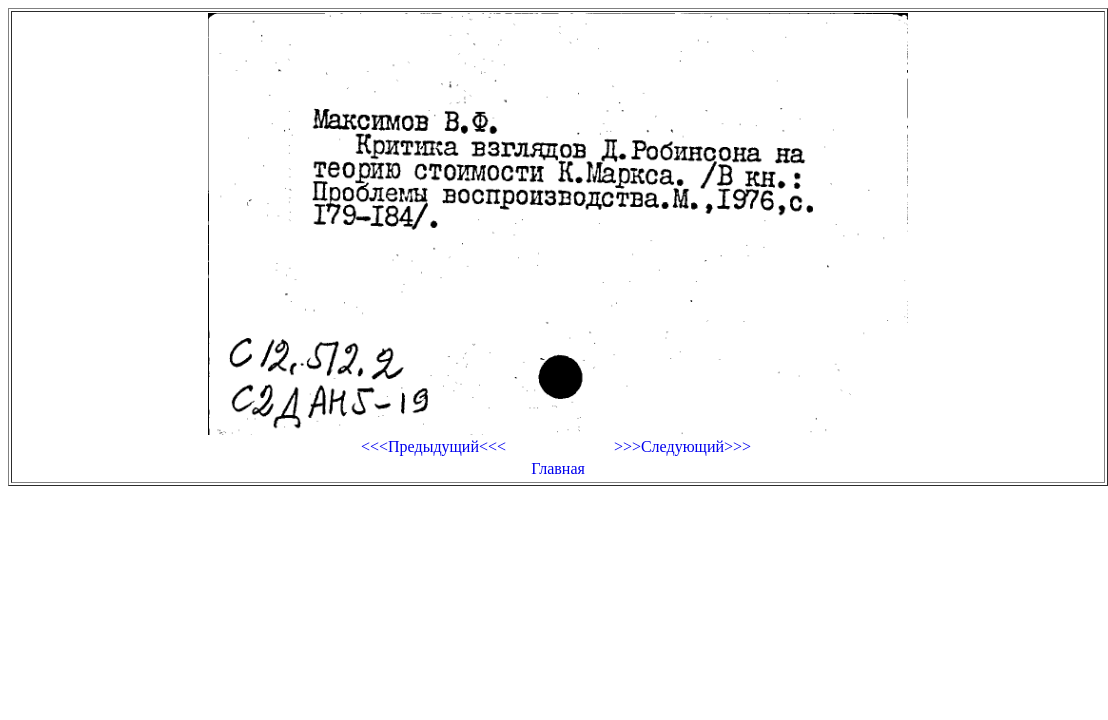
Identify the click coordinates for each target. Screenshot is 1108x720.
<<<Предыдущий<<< (433, 446)
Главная (558, 468)
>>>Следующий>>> (682, 446)
